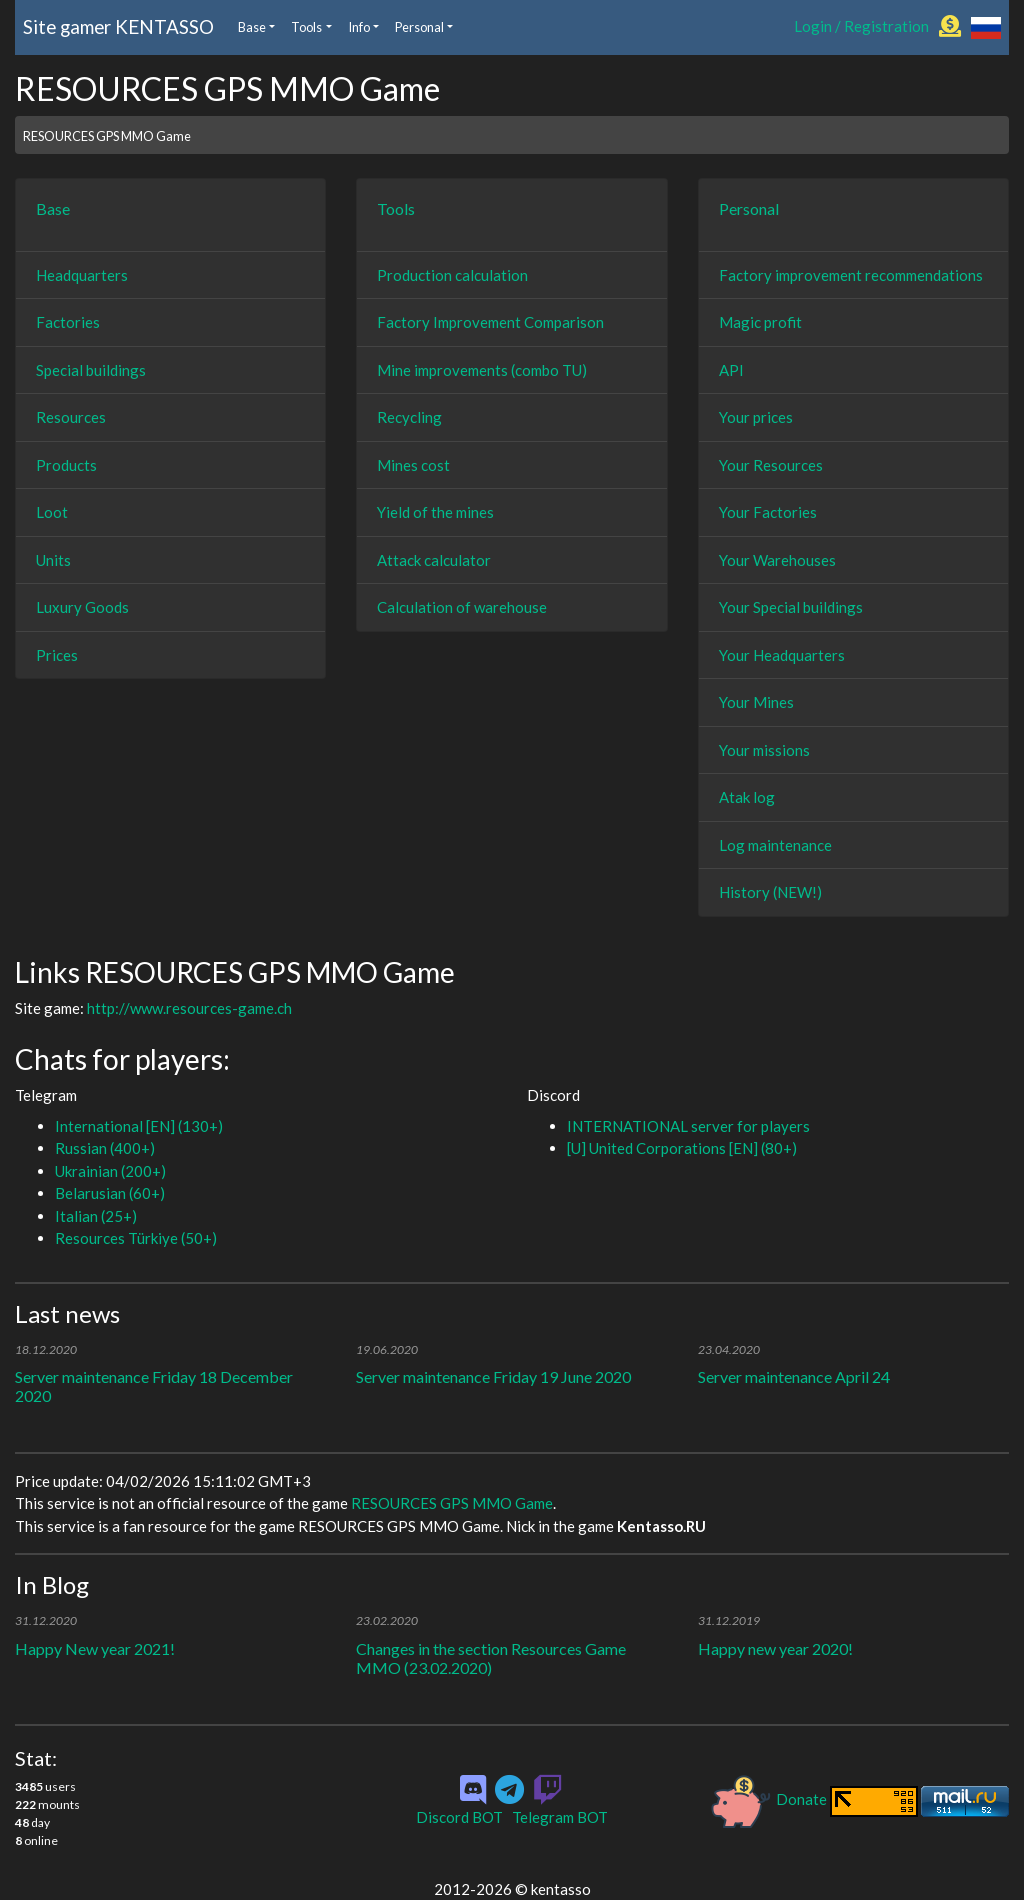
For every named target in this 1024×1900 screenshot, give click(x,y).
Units (53, 560)
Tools (306, 27)
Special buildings (91, 370)
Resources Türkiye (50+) (136, 1238)
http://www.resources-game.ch (189, 1008)
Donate (769, 1799)
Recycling (409, 417)
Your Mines (756, 702)
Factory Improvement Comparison (490, 322)
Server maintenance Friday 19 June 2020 (493, 1376)
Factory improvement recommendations (851, 275)
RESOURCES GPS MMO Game (107, 136)
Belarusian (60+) (110, 1193)
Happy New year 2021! (95, 1648)
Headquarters (82, 275)
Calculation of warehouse (462, 607)
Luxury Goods (82, 607)
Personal (419, 27)
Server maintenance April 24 (794, 1376)
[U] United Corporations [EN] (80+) (682, 1148)
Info (359, 27)
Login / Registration (861, 26)
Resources (71, 417)
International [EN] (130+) (139, 1126)
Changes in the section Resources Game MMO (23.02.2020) (491, 1658)
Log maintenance (775, 845)
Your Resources (771, 465)
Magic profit (760, 322)
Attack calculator (434, 560)
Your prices (756, 417)
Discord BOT (459, 1817)
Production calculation (452, 275)
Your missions (764, 750)
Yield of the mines (435, 512)
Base (252, 27)
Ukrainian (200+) (110, 1171)
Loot (52, 512)
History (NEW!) (770, 892)
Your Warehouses (777, 560)
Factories (68, 322)
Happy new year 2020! (775, 1648)
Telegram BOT (560, 1817)
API (731, 370)
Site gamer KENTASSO (118, 26)
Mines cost (413, 465)
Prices (57, 655)
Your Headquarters (782, 655)
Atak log (747, 797)
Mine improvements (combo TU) (482, 370)
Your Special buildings (791, 607)
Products (66, 465)
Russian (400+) (105, 1148)
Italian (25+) (96, 1216)
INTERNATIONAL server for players (688, 1126)
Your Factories (768, 512)
